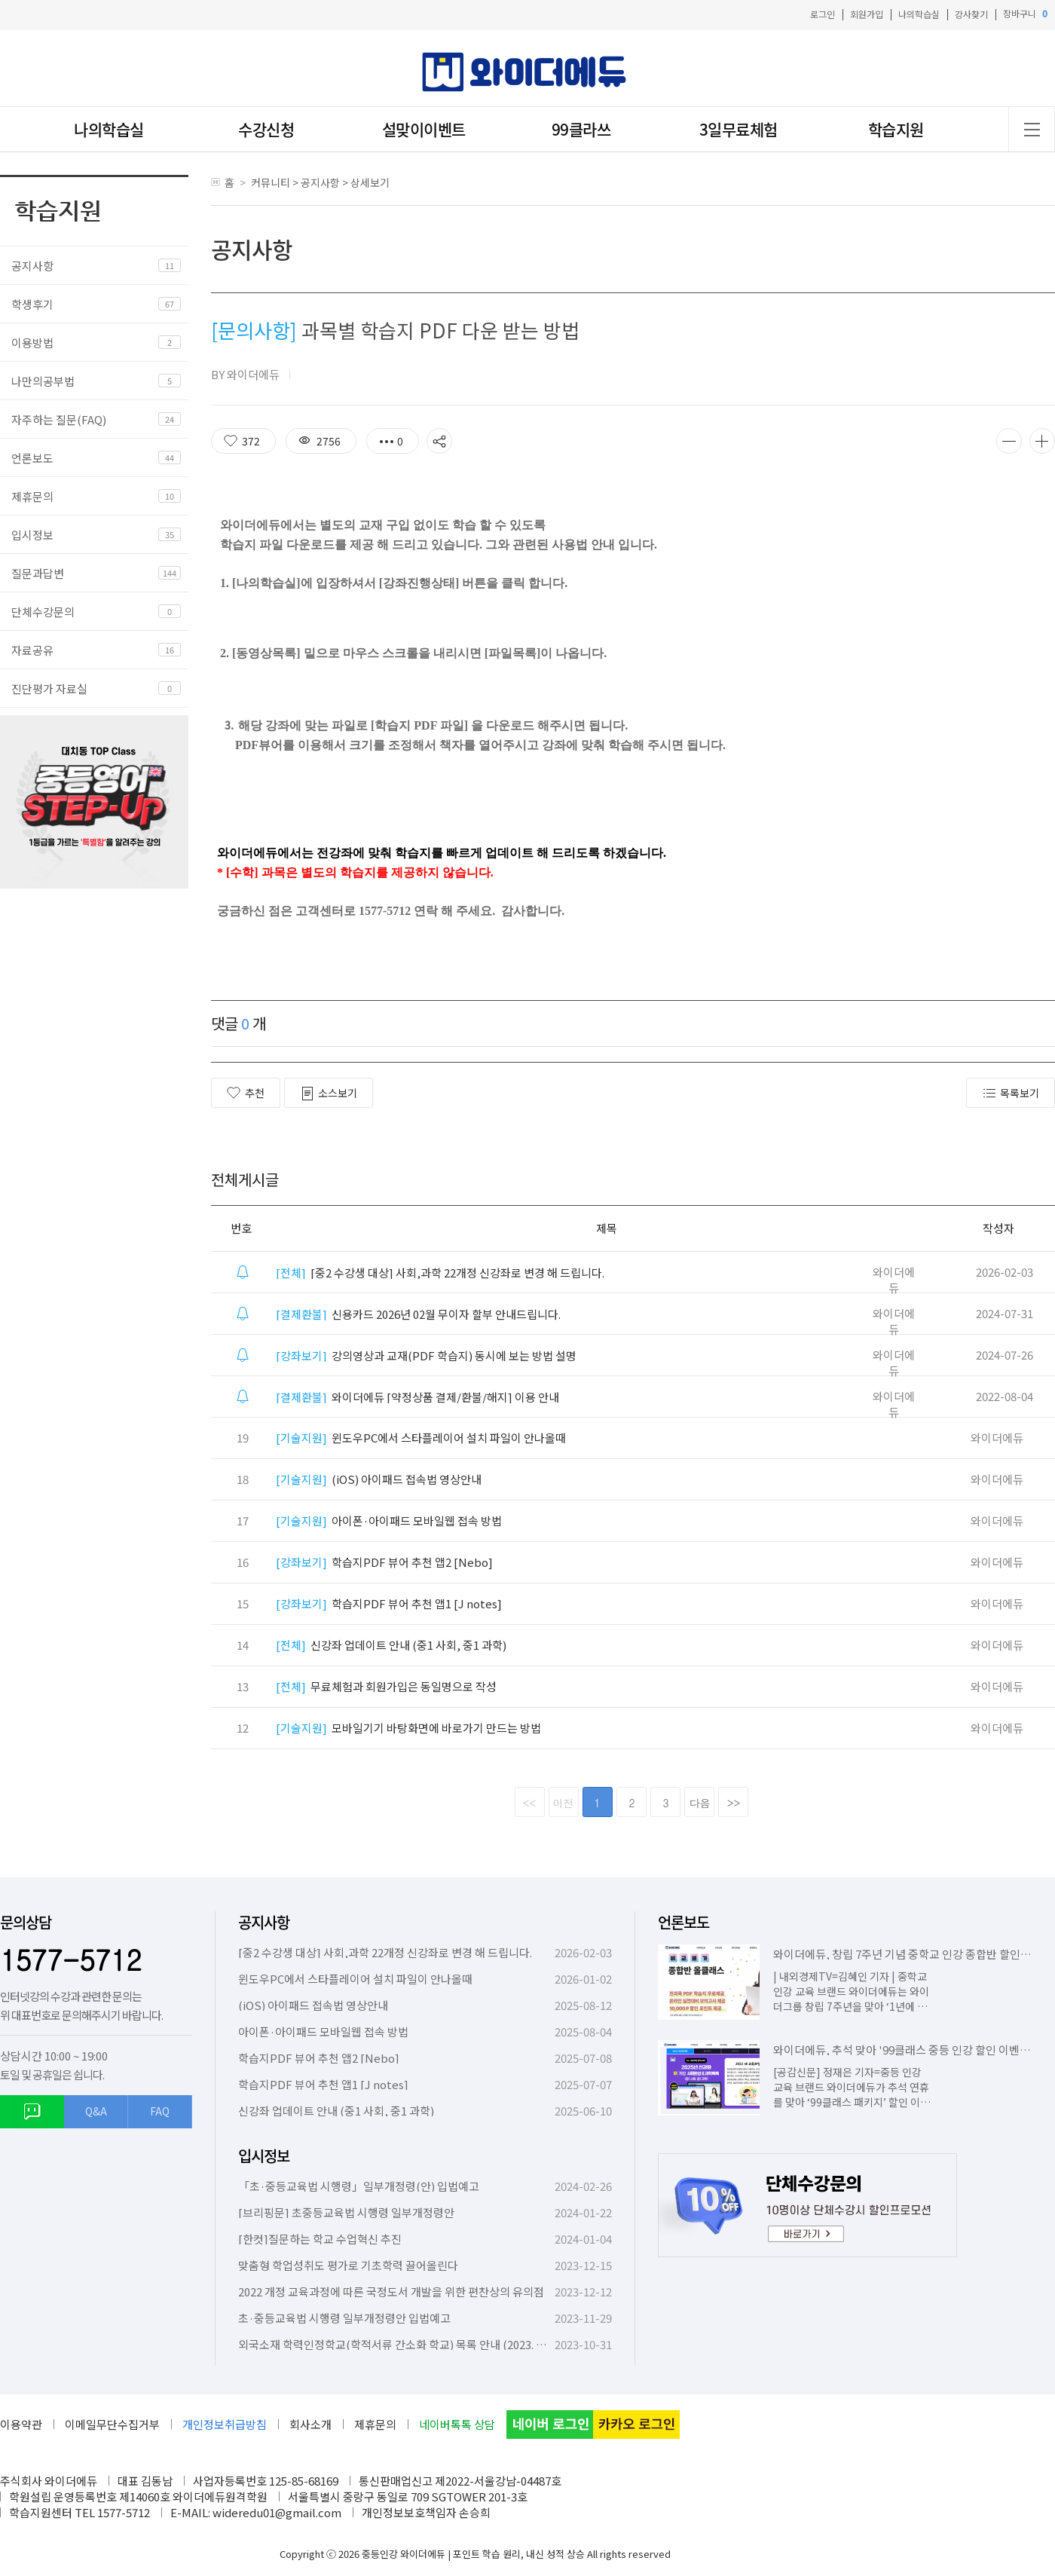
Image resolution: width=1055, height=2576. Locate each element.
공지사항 (32, 266)
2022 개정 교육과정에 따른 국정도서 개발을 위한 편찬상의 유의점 (391, 2291)
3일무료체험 (738, 129)
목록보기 (1010, 1093)
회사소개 (310, 2424)
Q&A (96, 2111)
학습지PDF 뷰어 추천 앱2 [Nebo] (384, 1562)
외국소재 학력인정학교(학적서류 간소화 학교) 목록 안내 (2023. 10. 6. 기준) (413, 2344)
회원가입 (866, 14)
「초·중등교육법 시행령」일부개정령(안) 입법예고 (358, 2186)
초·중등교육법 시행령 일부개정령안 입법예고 (344, 2318)
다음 (700, 1802)
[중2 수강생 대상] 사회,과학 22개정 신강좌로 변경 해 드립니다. (440, 1272)
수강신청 (266, 129)
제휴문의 (32, 496)
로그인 (822, 14)
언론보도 (32, 458)
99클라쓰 (581, 129)
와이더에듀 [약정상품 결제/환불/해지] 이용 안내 (417, 1397)
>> (734, 1802)
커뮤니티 (270, 182)
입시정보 (32, 535)
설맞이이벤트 (424, 129)
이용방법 (32, 342)
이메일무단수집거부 (112, 2424)
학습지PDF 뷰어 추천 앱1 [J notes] (389, 1603)
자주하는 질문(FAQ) (58, 419)
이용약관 (21, 2424)
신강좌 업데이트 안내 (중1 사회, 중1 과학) (391, 1645)
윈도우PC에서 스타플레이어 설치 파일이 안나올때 (421, 1438)
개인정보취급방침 (224, 2424)
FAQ (160, 2111)
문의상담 (25, 1922)
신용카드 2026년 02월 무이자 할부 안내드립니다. (418, 1314)
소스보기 (328, 1093)
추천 (246, 1092)
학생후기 (32, 304)
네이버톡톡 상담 (457, 2424)
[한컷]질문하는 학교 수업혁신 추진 (320, 2239)
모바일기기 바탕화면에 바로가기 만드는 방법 (408, 1728)
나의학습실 (919, 14)
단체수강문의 (43, 612)
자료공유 (32, 650)
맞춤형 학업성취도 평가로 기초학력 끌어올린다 (348, 2265)
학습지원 (896, 129)
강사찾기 (971, 14)
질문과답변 (37, 573)
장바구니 (1025, 13)
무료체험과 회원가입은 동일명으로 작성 (386, 1686)
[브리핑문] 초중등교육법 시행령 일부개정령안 (346, 2212)
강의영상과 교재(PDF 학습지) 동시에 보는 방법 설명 (426, 1355)
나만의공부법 (43, 381)
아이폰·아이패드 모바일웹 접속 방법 (389, 1520)
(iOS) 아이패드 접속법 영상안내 (379, 1479)
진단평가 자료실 (49, 688)
